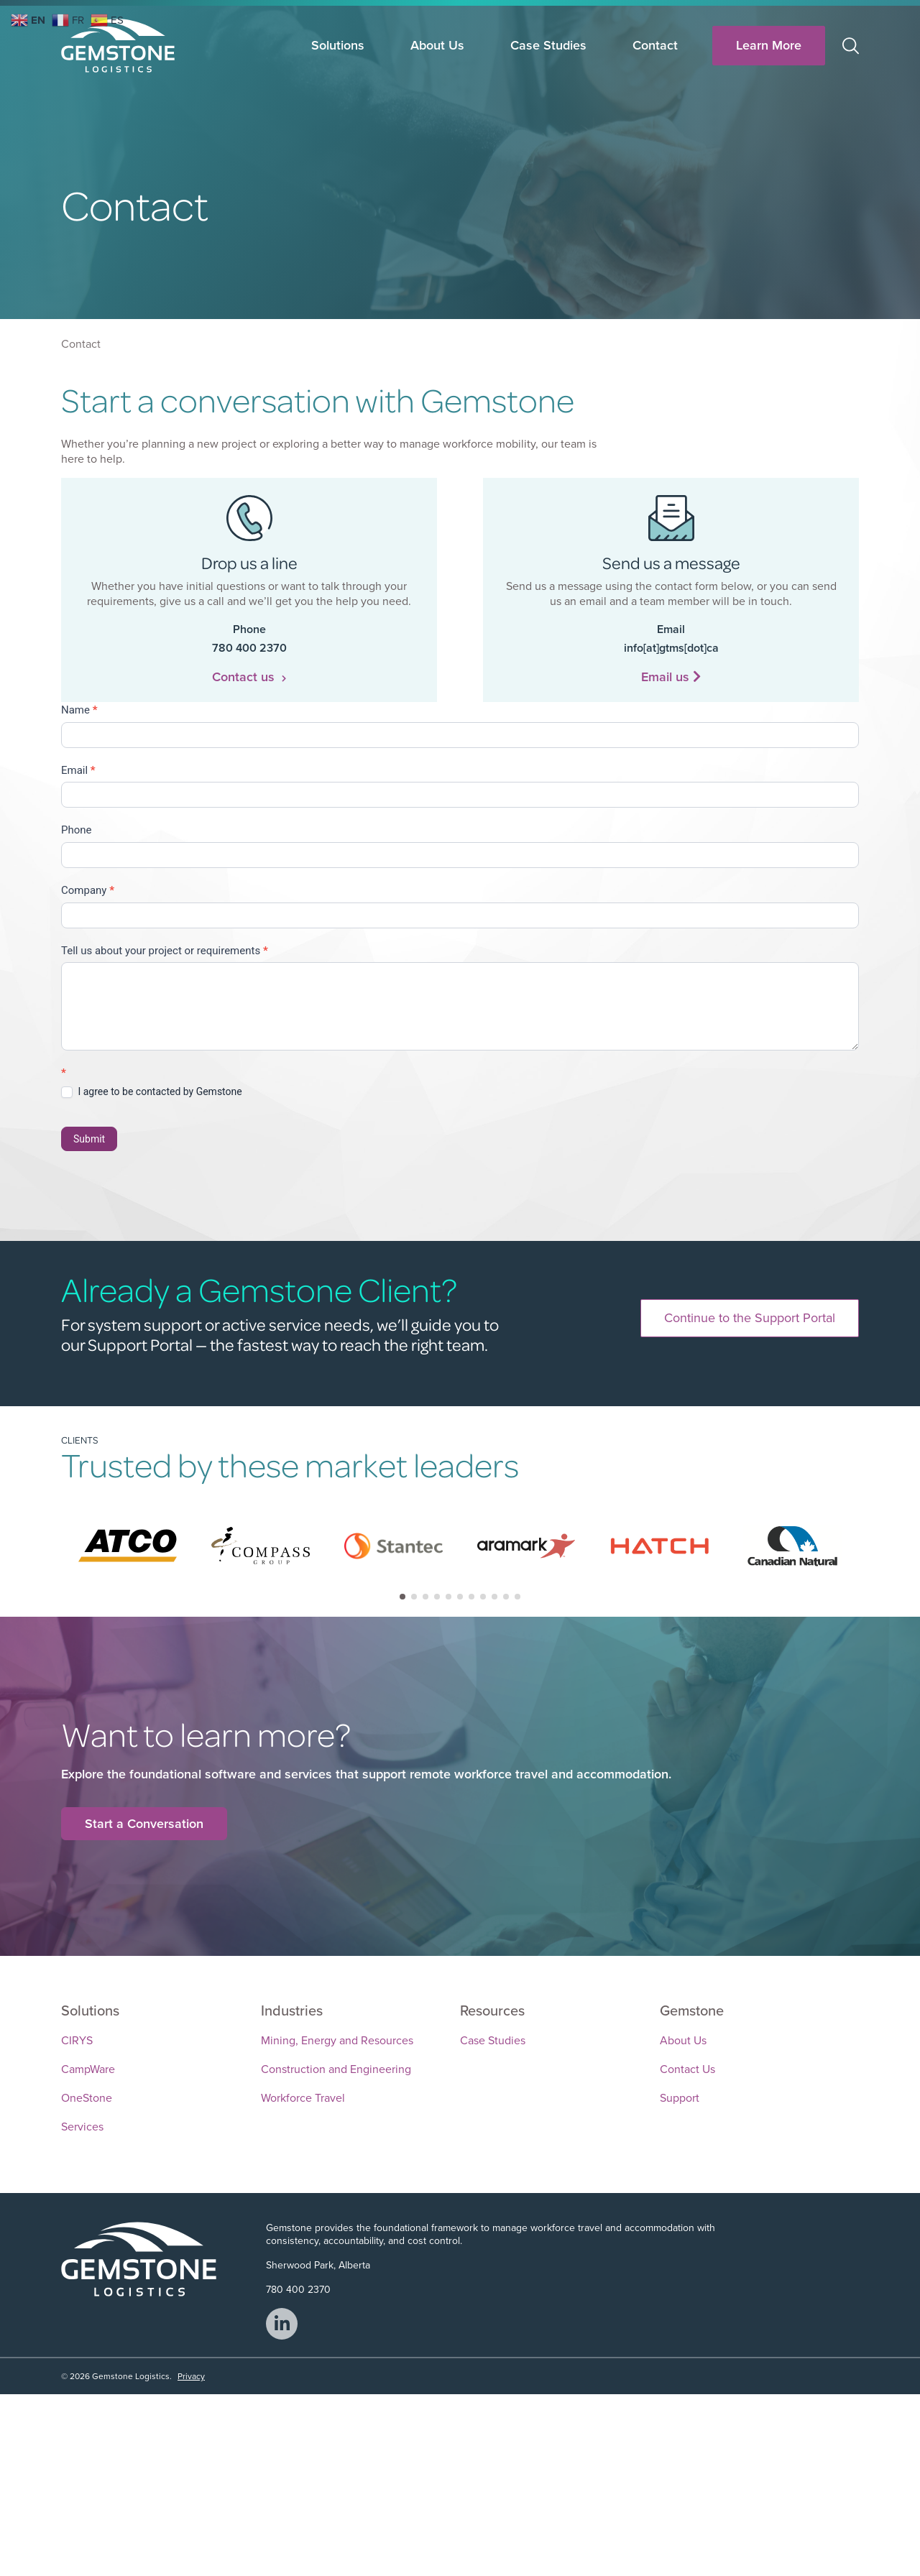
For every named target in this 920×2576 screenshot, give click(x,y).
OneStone (86, 2096)
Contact (655, 45)
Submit (89, 1139)
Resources (492, 2009)
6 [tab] (460, 1596)
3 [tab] (425, 1596)
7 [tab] (471, 1596)
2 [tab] (414, 1596)
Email (78, 770)
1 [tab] (402, 1596)
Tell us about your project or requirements (164, 950)
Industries (292, 2009)
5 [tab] (448, 1596)
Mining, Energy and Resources (337, 2039)
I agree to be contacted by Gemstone (151, 1092)
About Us (437, 45)
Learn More (768, 45)
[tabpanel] (127, 1545)
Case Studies (548, 45)
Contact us (249, 677)
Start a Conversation (144, 1823)
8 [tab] (483, 1596)
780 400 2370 (298, 2288)
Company (87, 890)
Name (79, 709)
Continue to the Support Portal (749, 1317)
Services (82, 2125)
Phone (76, 829)
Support (679, 2096)
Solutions (337, 45)
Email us (671, 677)
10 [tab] (506, 1596)
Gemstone (692, 2009)
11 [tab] (517, 1596)
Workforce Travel (303, 2096)
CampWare (88, 2067)
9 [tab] (494, 1596)
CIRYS (77, 2039)
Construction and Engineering (336, 2067)
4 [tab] (437, 1596)
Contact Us (687, 2067)
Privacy (191, 2374)
